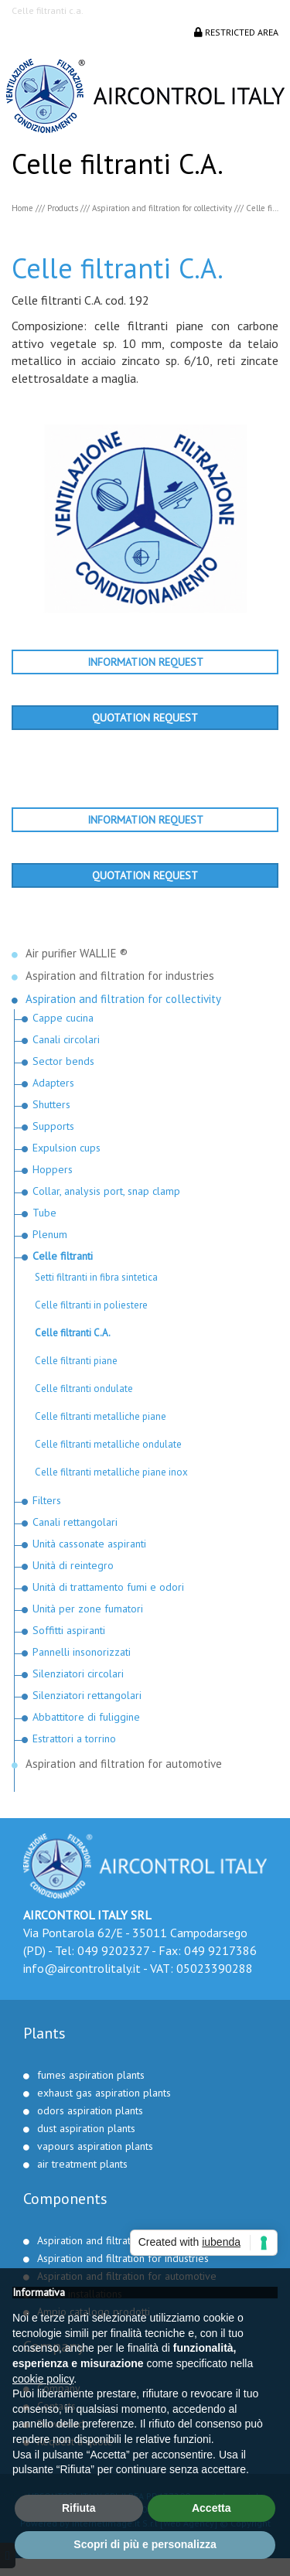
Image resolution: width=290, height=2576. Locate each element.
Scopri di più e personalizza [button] (144, 2544)
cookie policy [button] (42, 2379)
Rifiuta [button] (79, 2508)
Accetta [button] (211, 2508)
